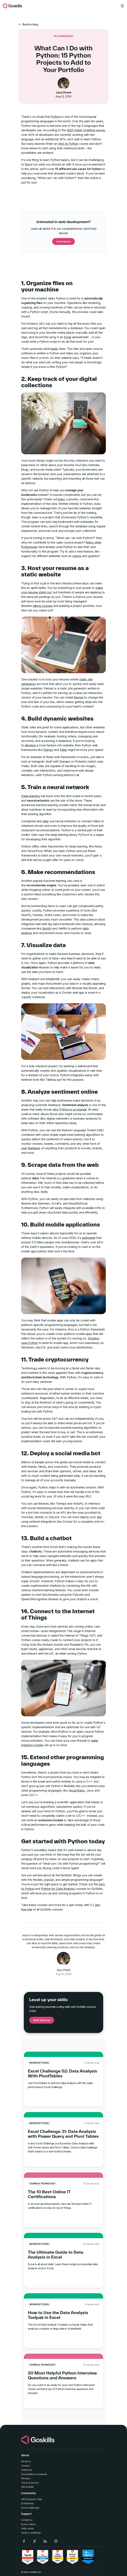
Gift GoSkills (27, 2486)
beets (54, 349)
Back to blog (28, 24)
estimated (89, 1238)
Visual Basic (77, 1790)
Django (48, 750)
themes (79, 697)
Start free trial (42, 2020)
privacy (35, 2482)
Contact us (26, 2519)
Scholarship (27, 2503)
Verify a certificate (31, 2532)
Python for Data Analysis (58, 1889)
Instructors (26, 2469)
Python (56, 116)
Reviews (25, 2478)
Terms (24, 2482)
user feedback (30, 1148)
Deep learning (30, 796)
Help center (27, 2528)
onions (76, 556)
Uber (45, 821)
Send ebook (63, 241)
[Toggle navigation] (122, 6)
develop (30, 745)
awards (43, 2474)
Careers (25, 2465)
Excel (67, 337)
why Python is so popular (69, 1109)
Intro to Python (68, 143)
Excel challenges (30, 2507)
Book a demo (28, 2524)
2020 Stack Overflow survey (86, 130)
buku (61, 499)
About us (26, 2461)
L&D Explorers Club (31, 2499)
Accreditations (28, 2474)
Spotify (47, 928)
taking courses (42, 606)
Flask (63, 750)
